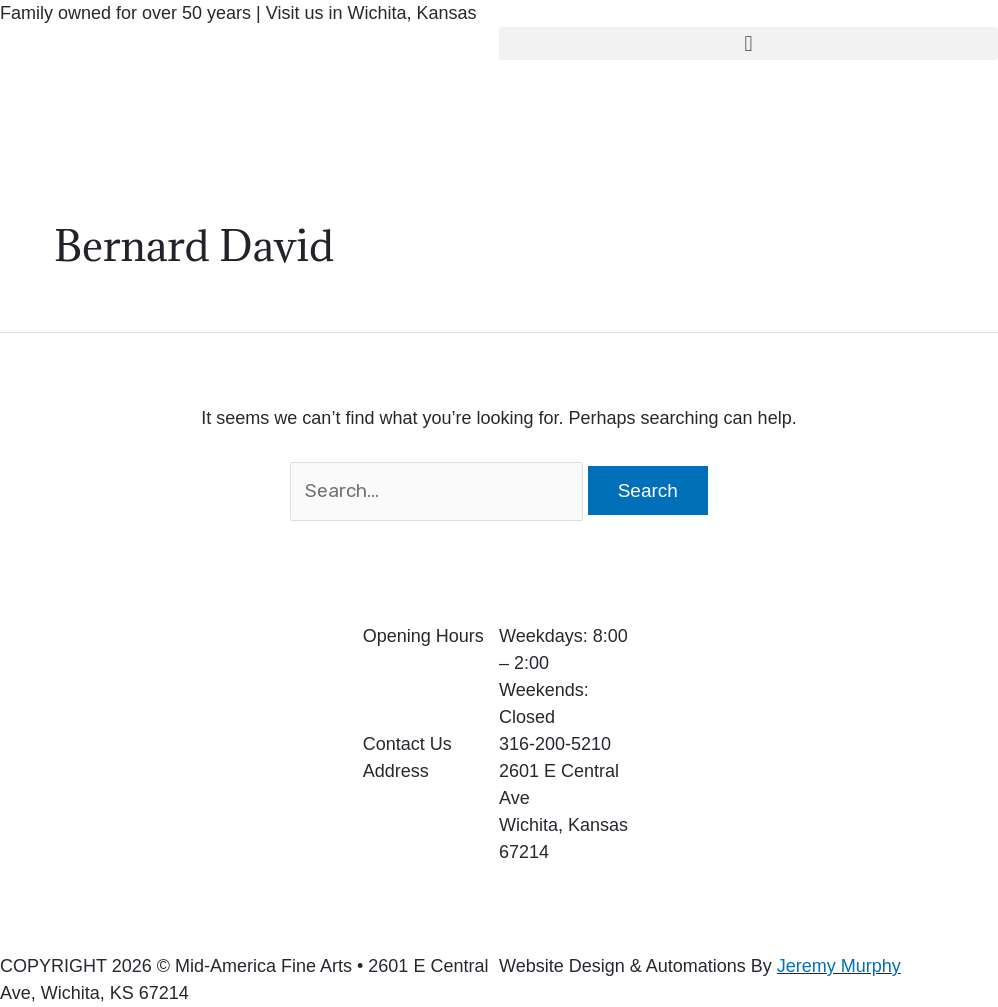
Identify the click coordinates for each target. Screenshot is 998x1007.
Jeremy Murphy (839, 966)
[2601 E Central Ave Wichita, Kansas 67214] (831, 773)
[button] (748, 43)
